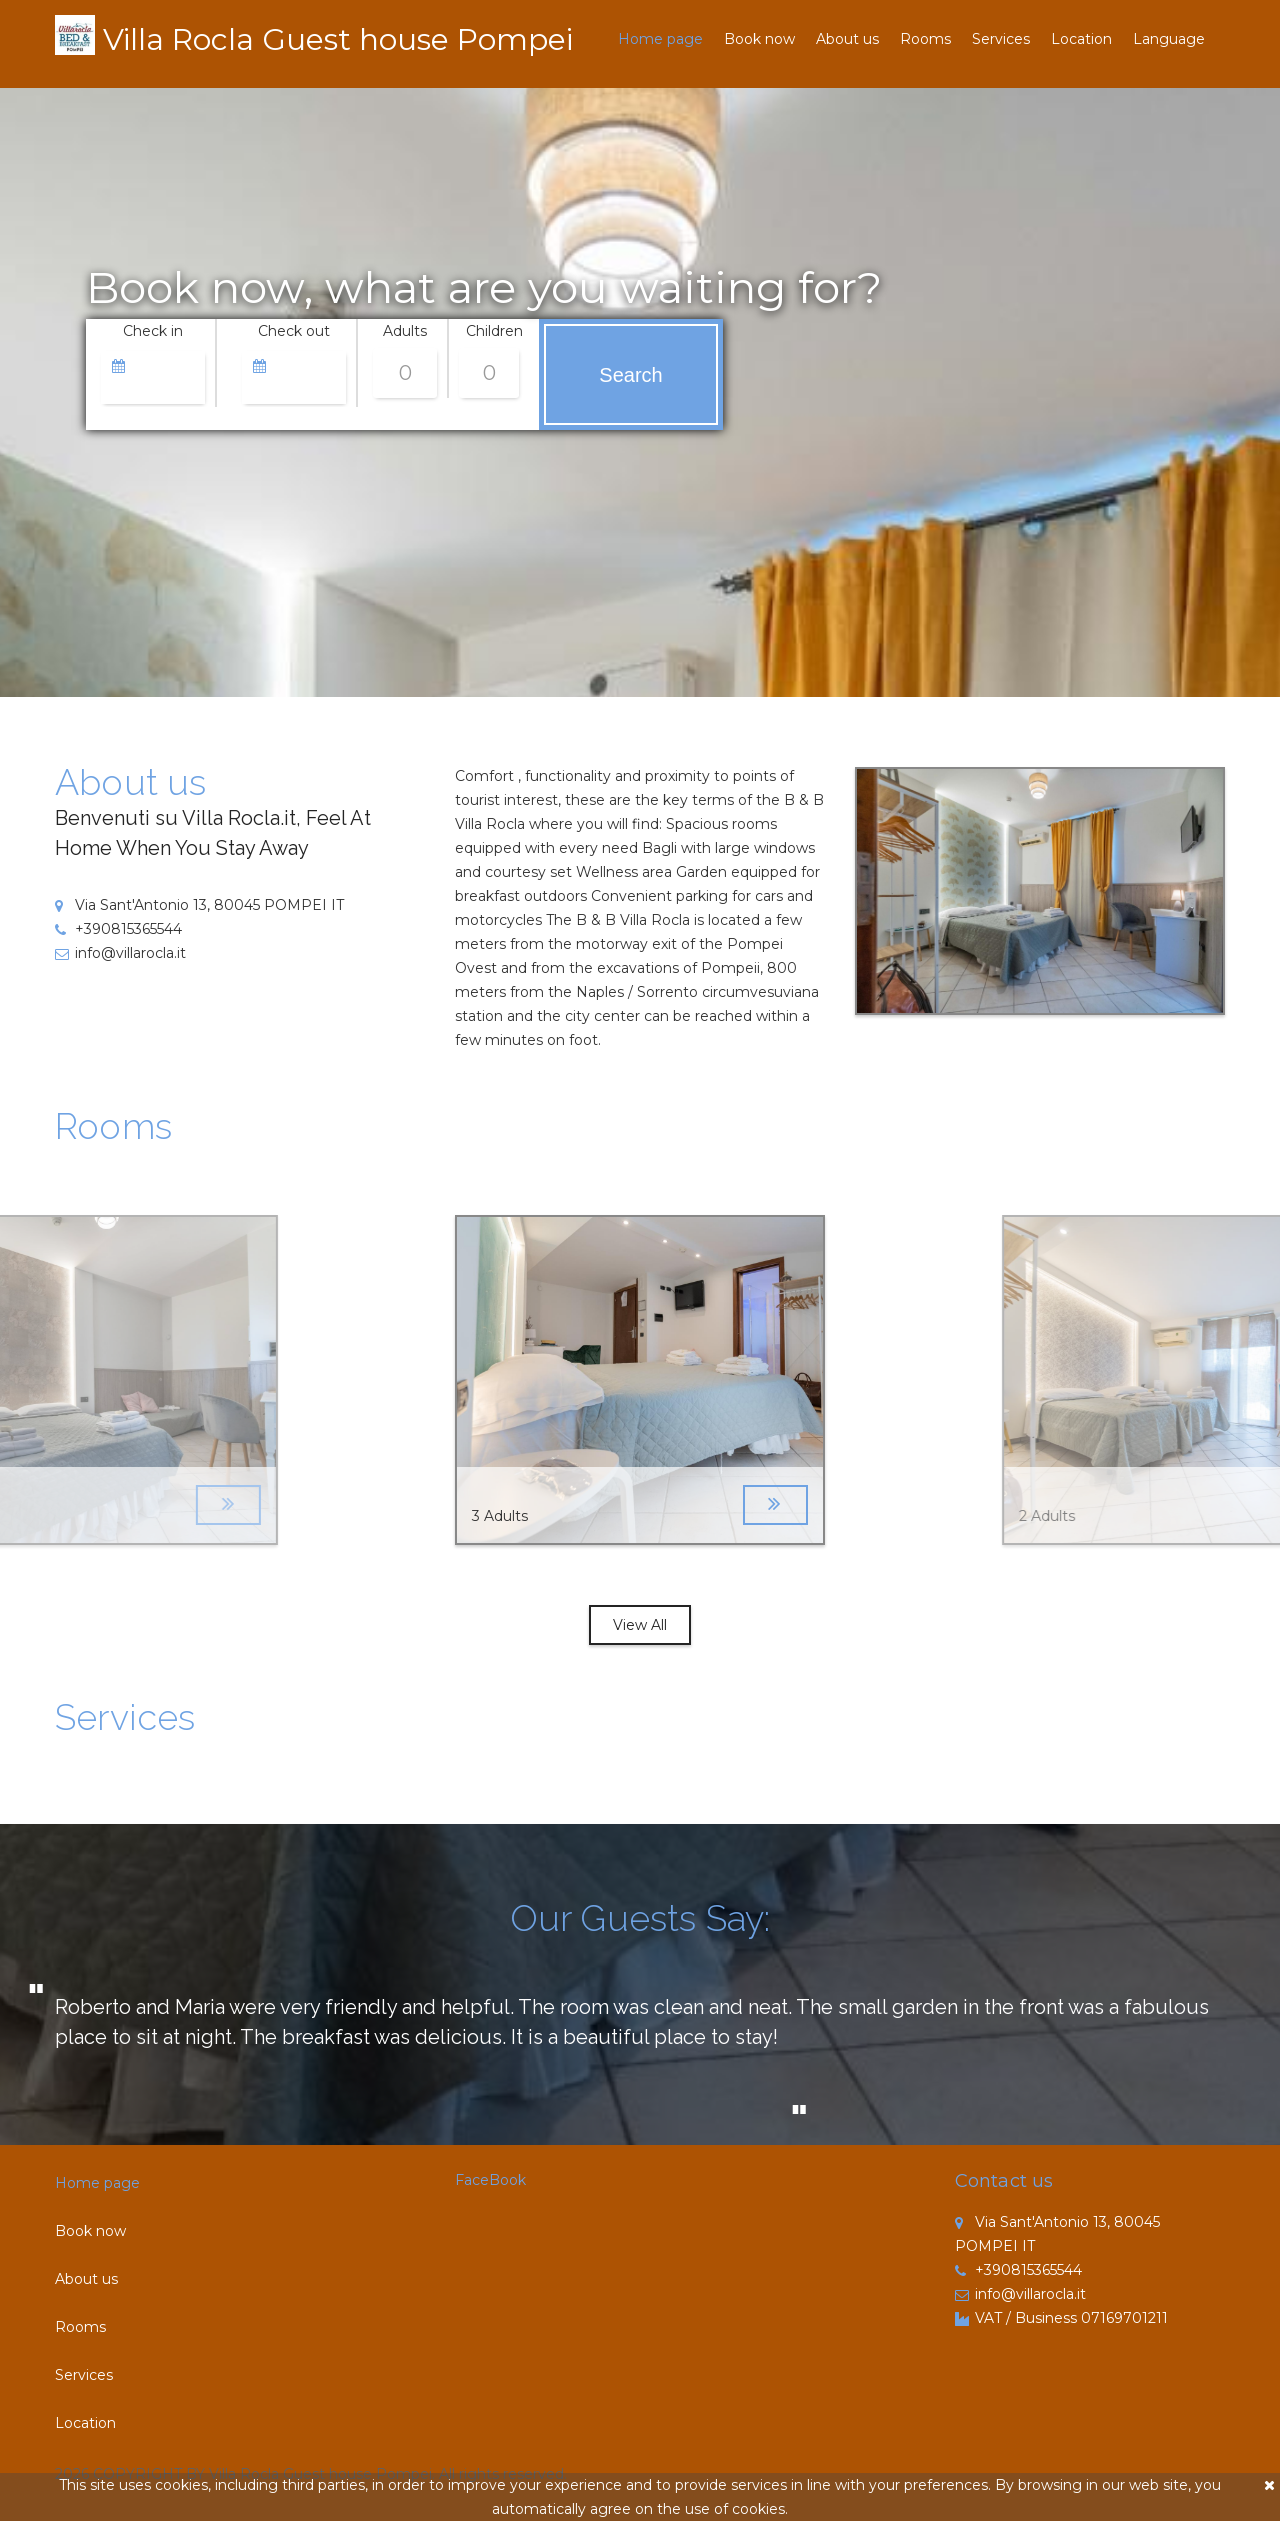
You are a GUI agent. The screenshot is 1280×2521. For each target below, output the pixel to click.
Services (1001, 39)
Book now (759, 39)
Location (1081, 39)
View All (640, 1625)
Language (1169, 39)
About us (847, 39)
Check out (294, 331)
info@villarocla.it (120, 953)
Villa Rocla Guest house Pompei (338, 39)
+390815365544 (118, 929)
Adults (405, 331)
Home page (660, 39)
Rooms (925, 39)
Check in (153, 331)
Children (494, 331)
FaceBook (490, 2180)
